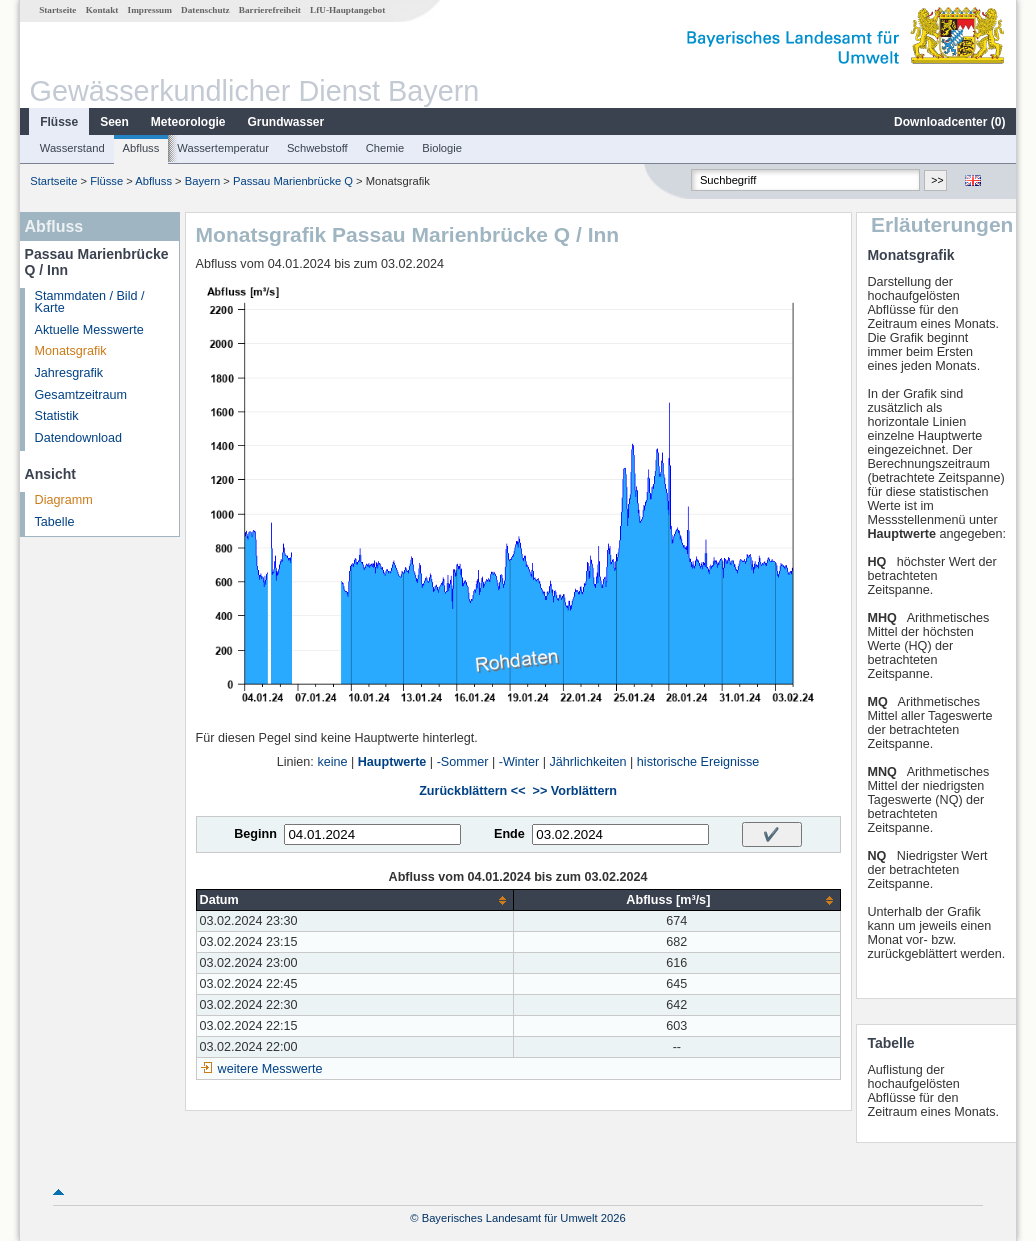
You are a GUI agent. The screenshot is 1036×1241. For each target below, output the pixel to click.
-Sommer (463, 762)
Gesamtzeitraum (81, 395)
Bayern (202, 181)
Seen (114, 122)
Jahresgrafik (69, 373)
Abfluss (141, 148)
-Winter (519, 762)
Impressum (150, 10)
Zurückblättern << (472, 791)
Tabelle (55, 522)
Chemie (385, 148)
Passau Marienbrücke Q (293, 181)
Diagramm (64, 500)
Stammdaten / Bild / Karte (90, 302)
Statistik (57, 416)
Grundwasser (286, 122)
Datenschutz (205, 10)
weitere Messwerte (270, 1069)
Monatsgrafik (71, 351)
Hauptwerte (392, 762)
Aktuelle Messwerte (89, 330)
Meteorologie (188, 122)
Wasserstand (72, 148)
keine (332, 762)
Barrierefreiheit (270, 10)
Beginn (255, 834)
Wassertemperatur (223, 148)
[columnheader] (355, 900)
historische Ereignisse (698, 762)
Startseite (57, 10)
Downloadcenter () (949, 122)
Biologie (442, 148)
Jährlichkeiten (588, 762)
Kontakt (102, 10)
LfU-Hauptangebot (347, 10)
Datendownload (79, 438)
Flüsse (59, 122)
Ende (509, 834)
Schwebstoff (317, 148)
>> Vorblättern (575, 791)
